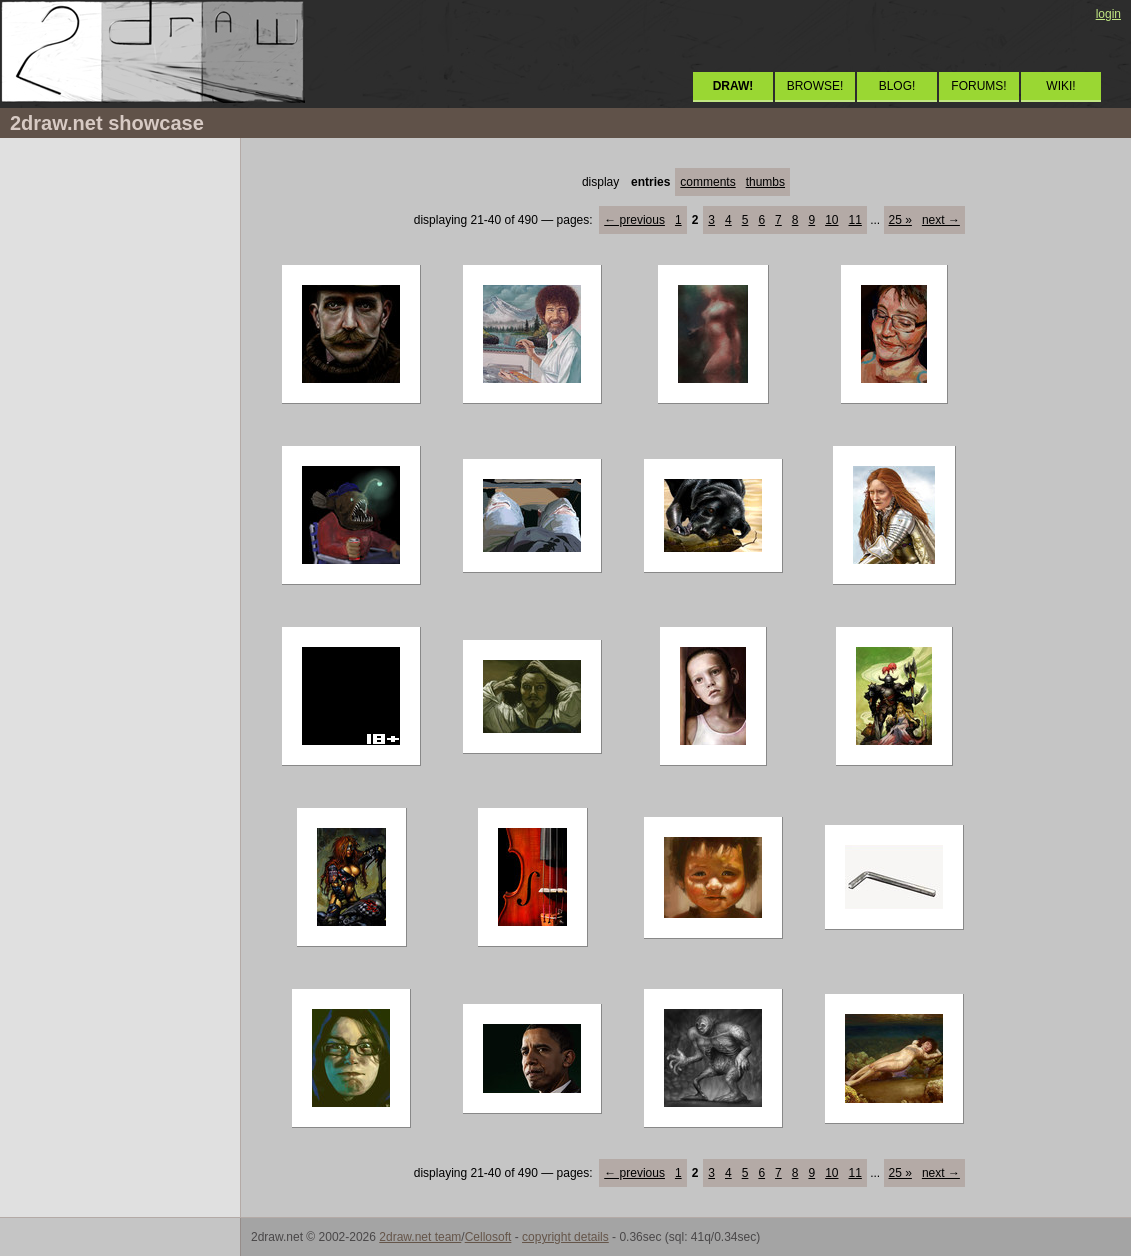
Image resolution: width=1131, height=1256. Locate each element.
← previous (634, 220)
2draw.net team (420, 1237)
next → (941, 220)
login (1108, 14)
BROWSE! (815, 86)
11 (854, 220)
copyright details (565, 1237)
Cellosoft (488, 1237)
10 (831, 220)
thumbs (765, 182)
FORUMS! (978, 86)
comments (707, 182)
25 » (900, 220)
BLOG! (897, 86)
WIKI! (1060, 86)
